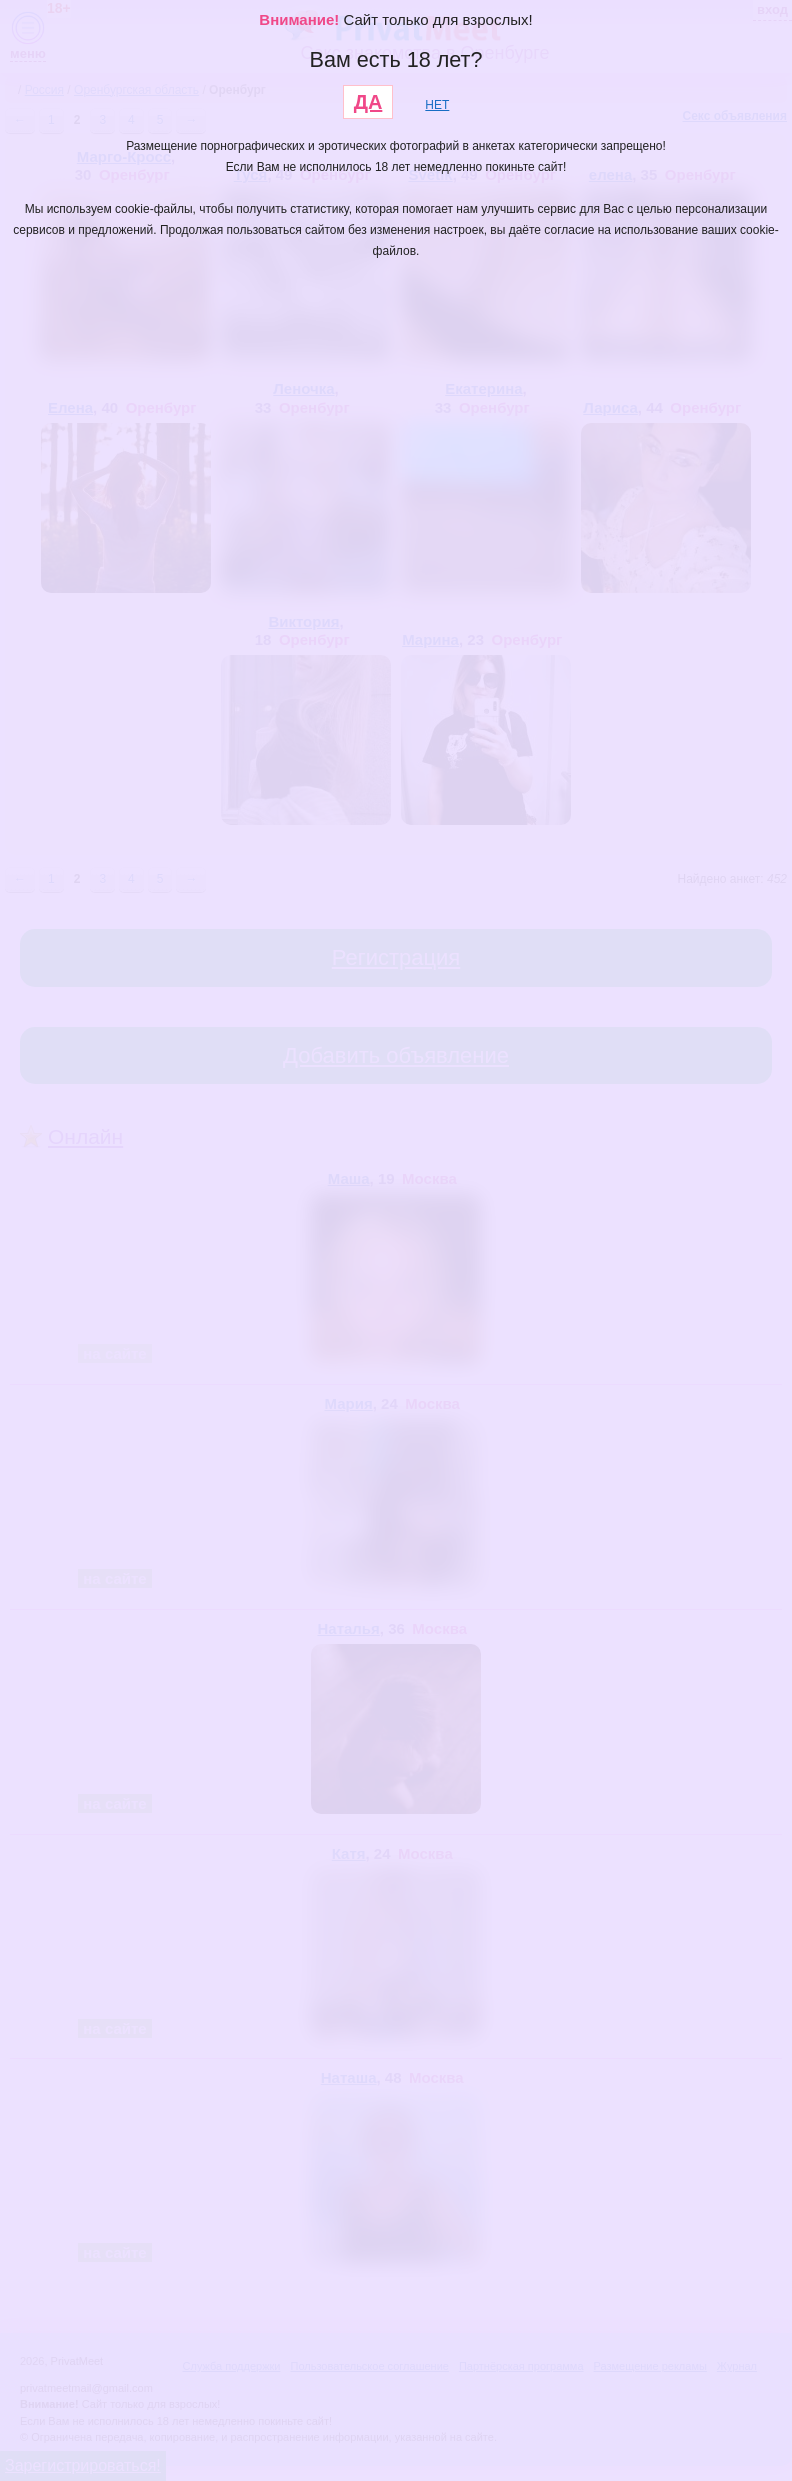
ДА (368, 102)
